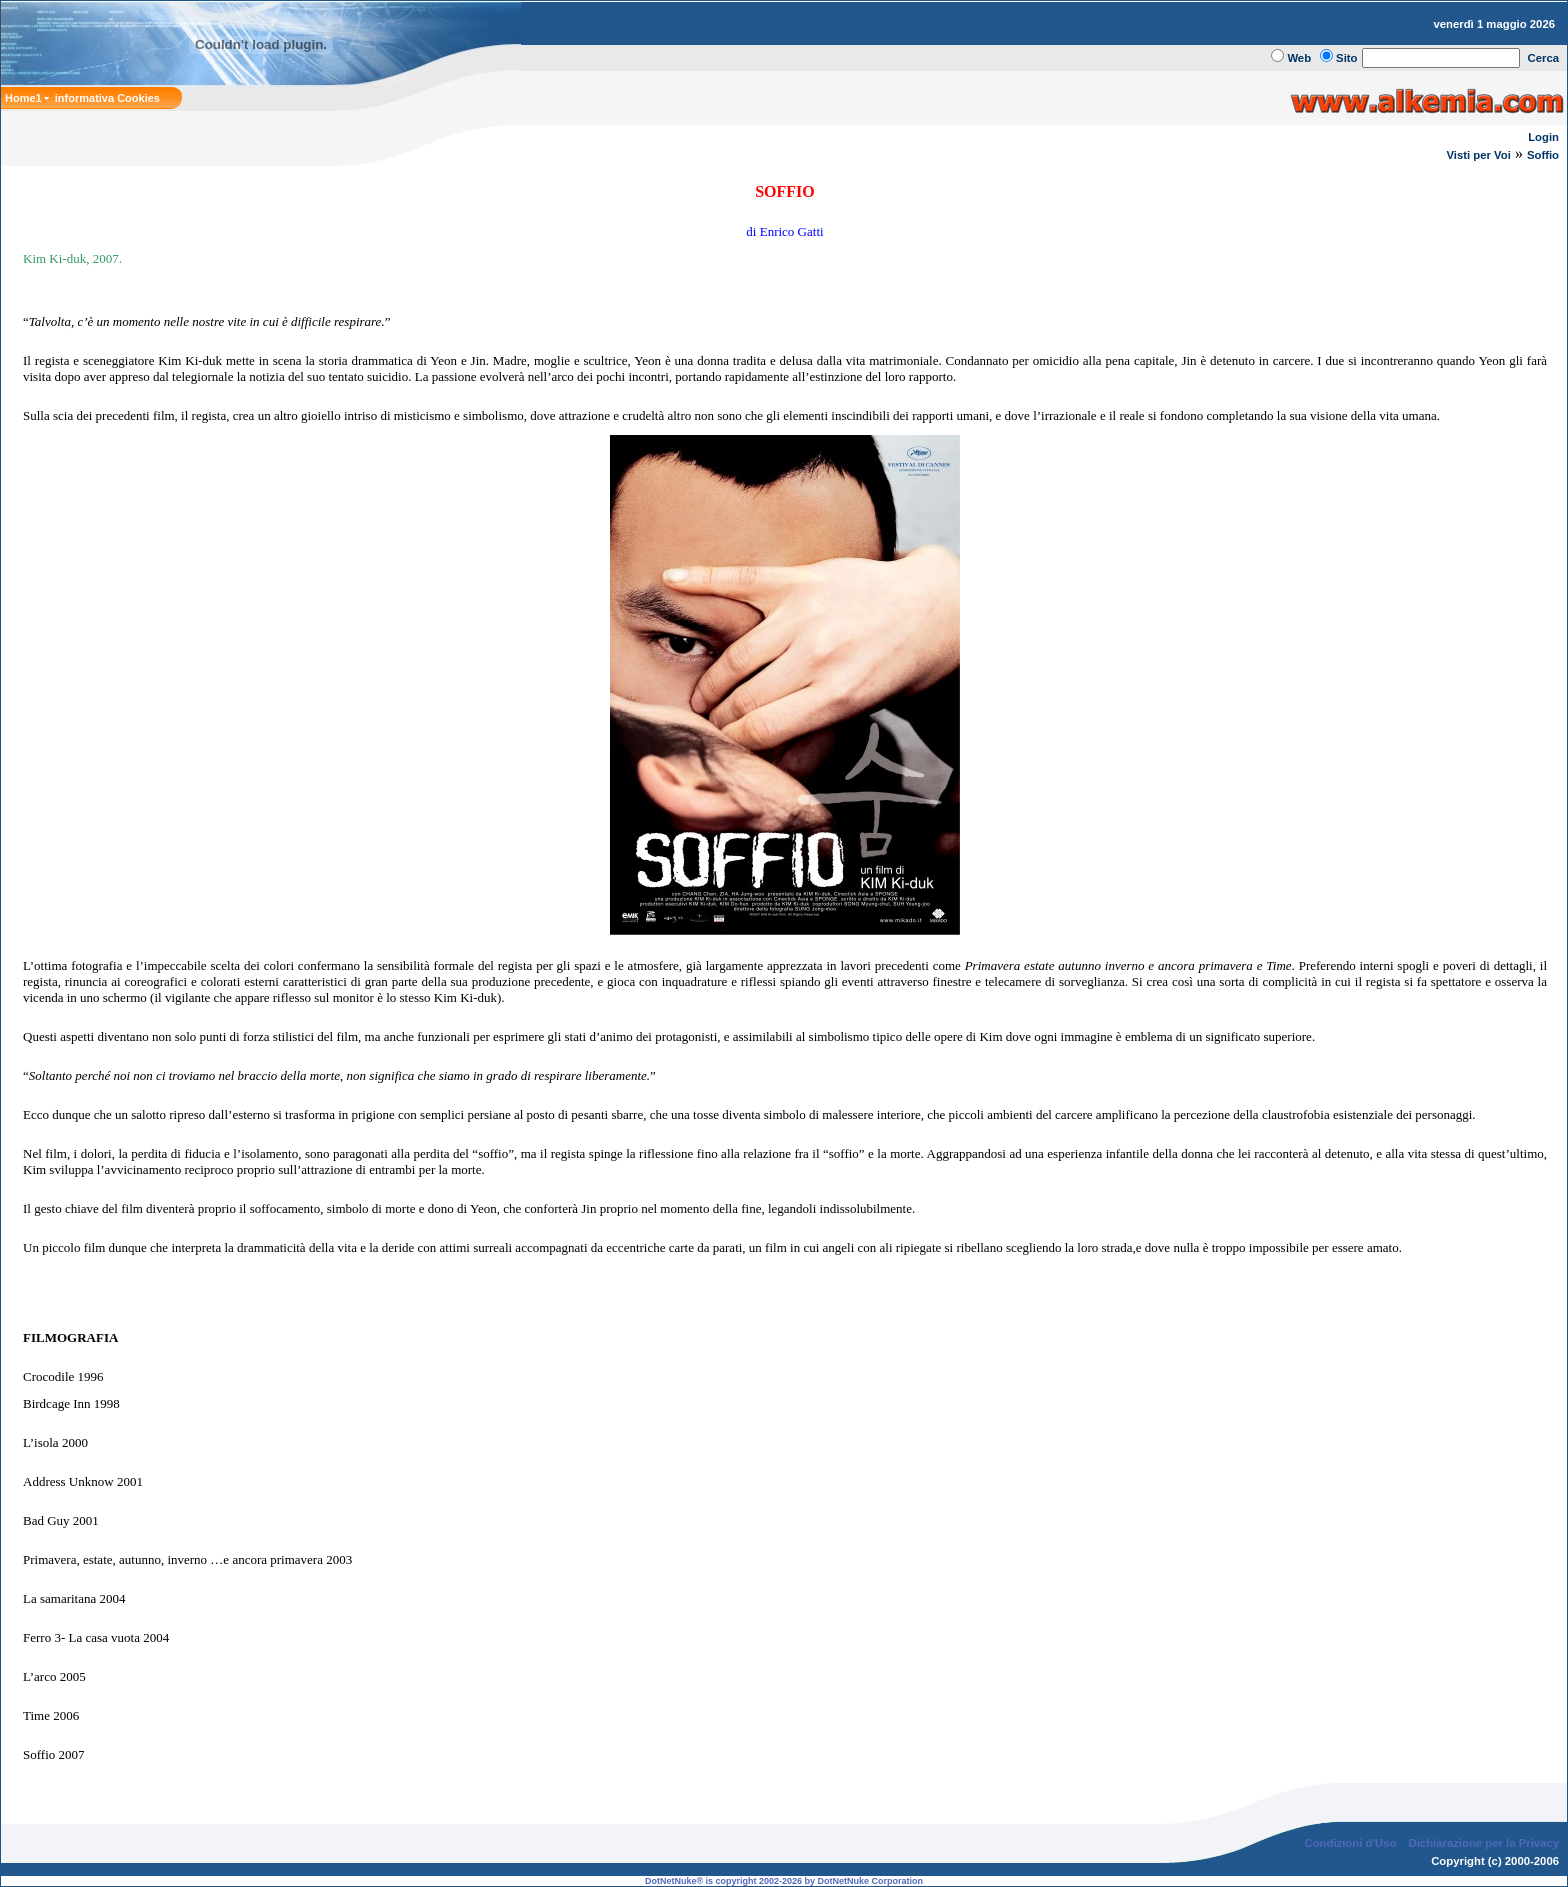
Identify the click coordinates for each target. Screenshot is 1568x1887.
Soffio (1543, 155)
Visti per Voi (1478, 155)
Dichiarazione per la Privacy (1484, 1843)
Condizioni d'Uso (1350, 1843)
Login (1543, 137)
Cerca (1544, 58)
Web (1299, 58)
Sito (1346, 58)
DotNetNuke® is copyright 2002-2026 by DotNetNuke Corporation (784, 1881)
